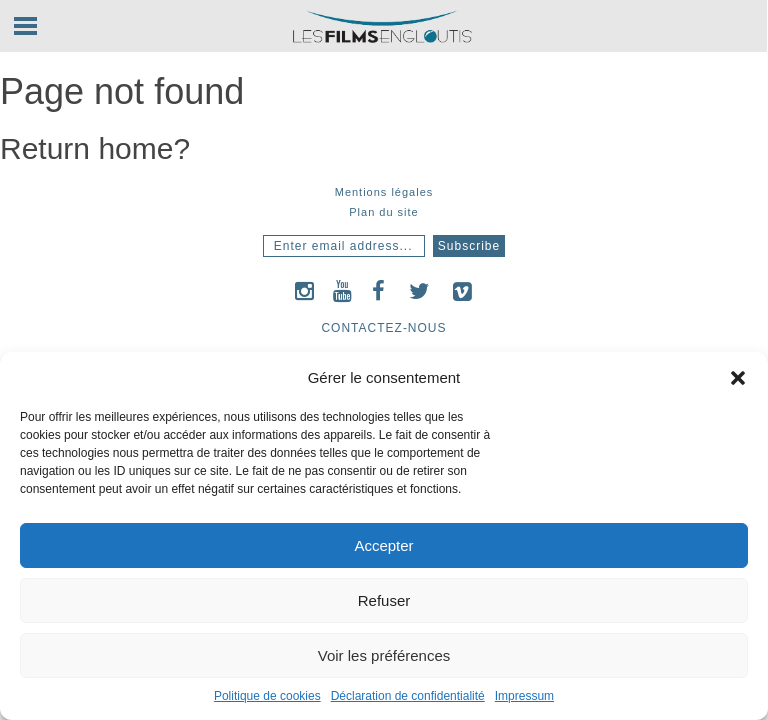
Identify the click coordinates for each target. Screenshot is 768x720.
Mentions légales (384, 192)
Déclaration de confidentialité (408, 696)
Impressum (524, 696)
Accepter (383, 545)
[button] (738, 378)
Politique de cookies (267, 696)
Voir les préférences (384, 655)
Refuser (384, 600)
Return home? (95, 148)
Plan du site (383, 212)
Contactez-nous (383, 328)
